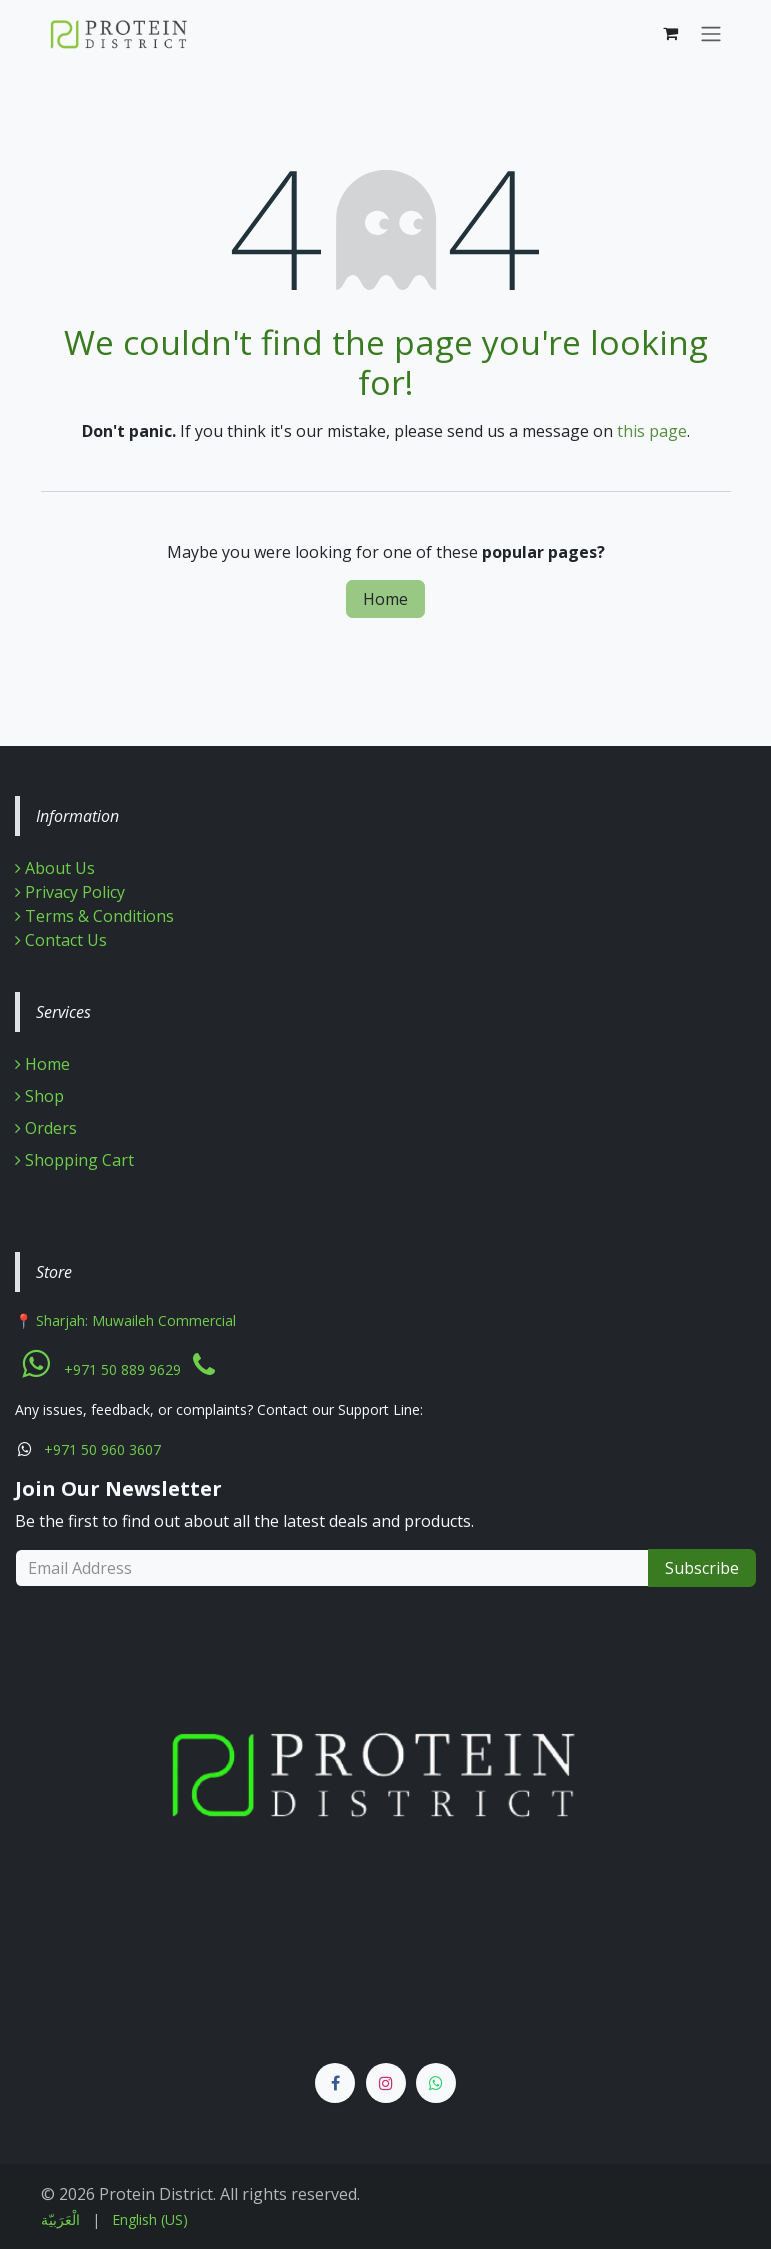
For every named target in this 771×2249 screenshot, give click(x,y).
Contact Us (61, 940)
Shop (39, 1096)
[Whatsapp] (436, 2083)
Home (385, 599)
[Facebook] (335, 2083)
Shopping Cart (74, 1160)
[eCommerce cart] (671, 33)
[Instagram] (386, 2083)
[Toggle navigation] (711, 33)
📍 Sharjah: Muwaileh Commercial (125, 1320)
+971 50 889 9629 (122, 1369)
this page (652, 431)
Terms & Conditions (94, 916)
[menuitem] (60, 2219)
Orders (46, 1128)
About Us (60, 868)
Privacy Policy (70, 892)
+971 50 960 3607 (102, 1449)
